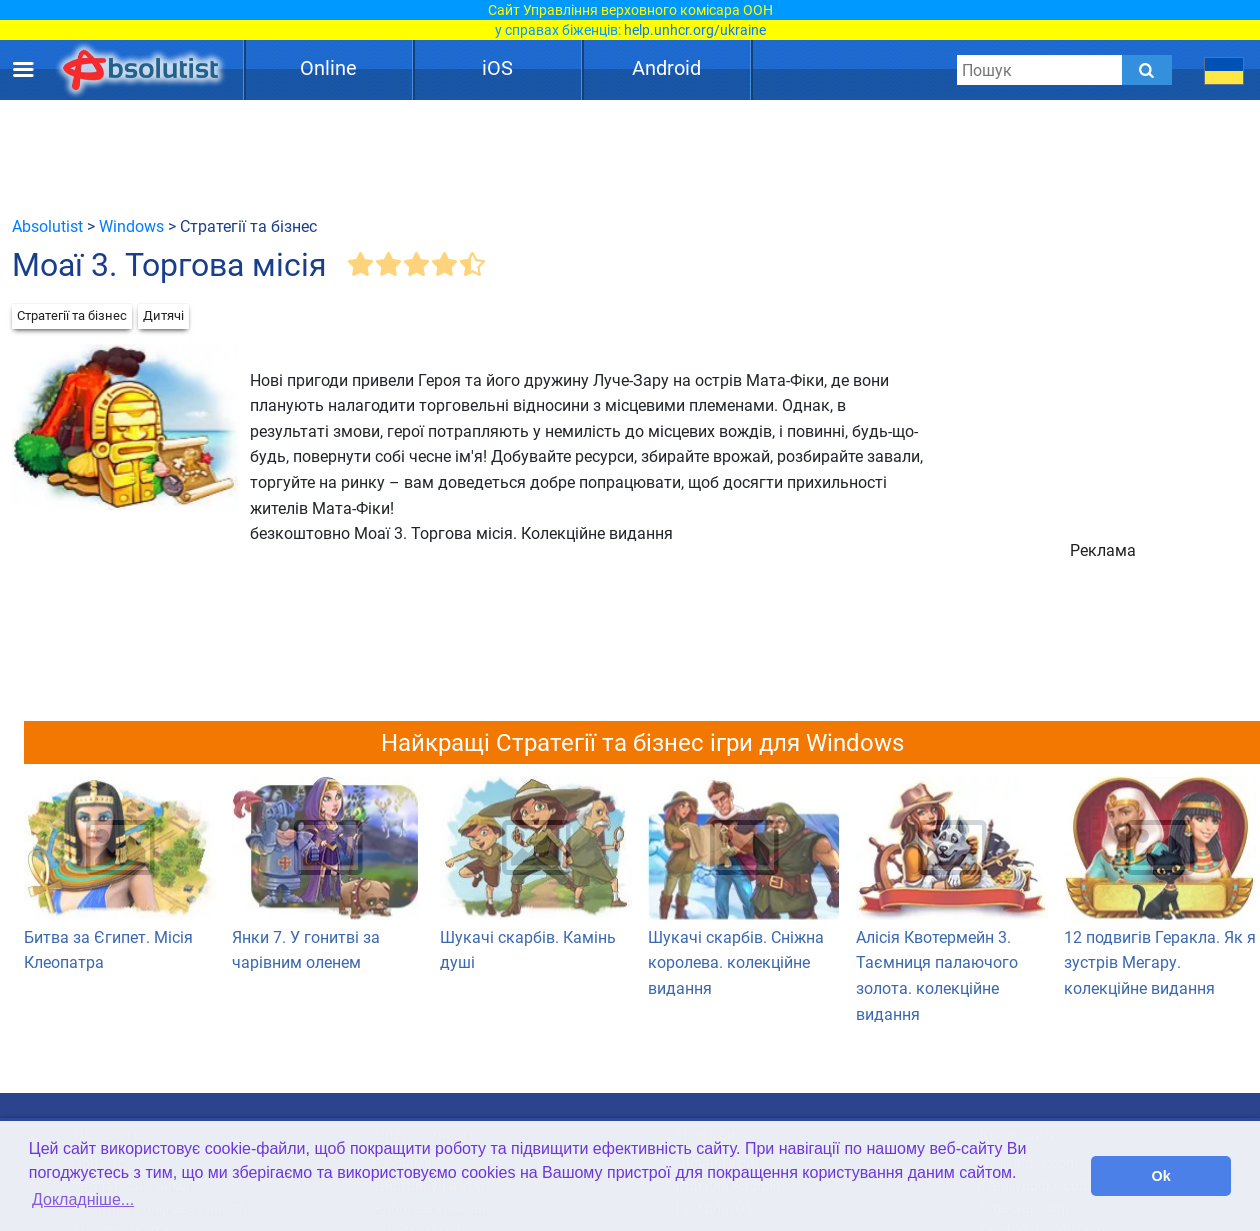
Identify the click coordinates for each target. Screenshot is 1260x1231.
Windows (131, 226)
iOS (497, 68)
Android (666, 68)
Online (328, 68)
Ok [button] (1161, 1176)
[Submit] (1147, 70)
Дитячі (163, 315)
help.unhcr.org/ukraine (695, 30)
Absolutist (47, 226)
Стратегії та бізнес (72, 315)
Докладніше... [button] (83, 1199)
